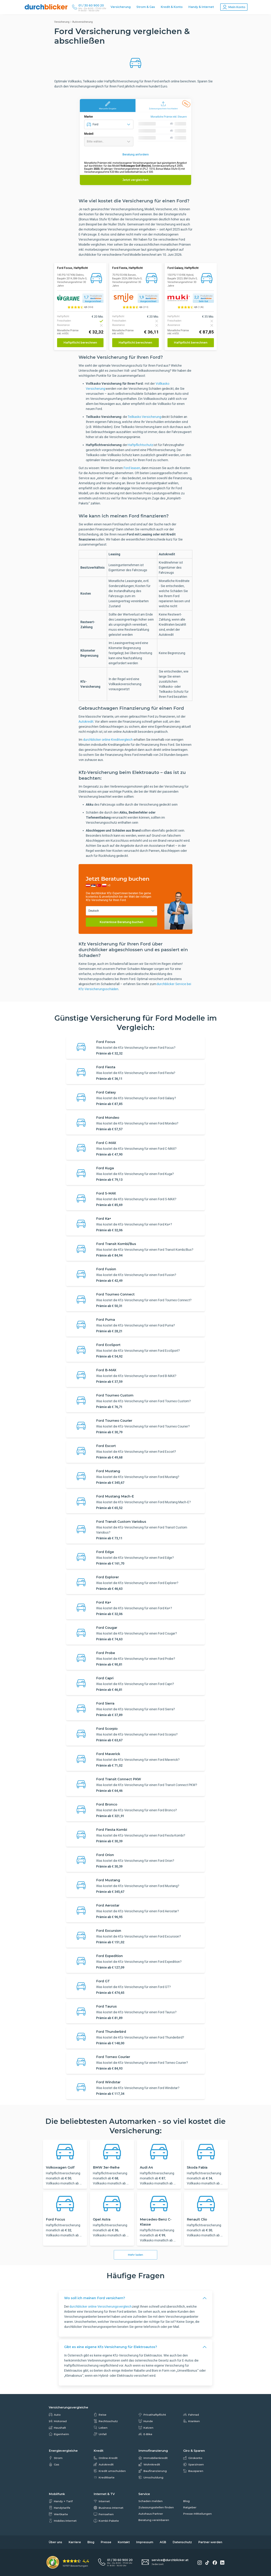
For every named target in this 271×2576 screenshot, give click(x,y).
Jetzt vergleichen (135, 180)
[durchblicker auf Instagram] (199, 2562)
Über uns (55, 2542)
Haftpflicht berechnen (80, 342)
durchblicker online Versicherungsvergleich (100, 2306)
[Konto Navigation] (234, 7)
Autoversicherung (82, 21)
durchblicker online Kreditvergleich (108, 739)
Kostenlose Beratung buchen (121, 922)
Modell (88, 133)
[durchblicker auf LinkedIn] (222, 2562)
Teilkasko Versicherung (144, 417)
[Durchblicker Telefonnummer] (92, 5)
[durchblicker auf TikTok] (207, 2562)
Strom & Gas (145, 7)
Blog (90, 2542)
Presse (106, 2542)
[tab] (108, 105)
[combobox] (108, 124)
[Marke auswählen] (128, 124)
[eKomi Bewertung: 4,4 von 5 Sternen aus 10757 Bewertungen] (67, 2562)
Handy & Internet (201, 7)
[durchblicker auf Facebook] (215, 2562)
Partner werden (210, 2542)
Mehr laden (135, 2254)
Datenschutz (182, 2542)
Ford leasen (132, 468)
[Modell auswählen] (128, 141)
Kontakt (124, 2542)
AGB (163, 2542)
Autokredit (86, 721)
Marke (88, 116)
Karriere (75, 2542)
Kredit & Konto (172, 7)
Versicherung (121, 7)
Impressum (144, 2542)
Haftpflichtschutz (140, 445)
